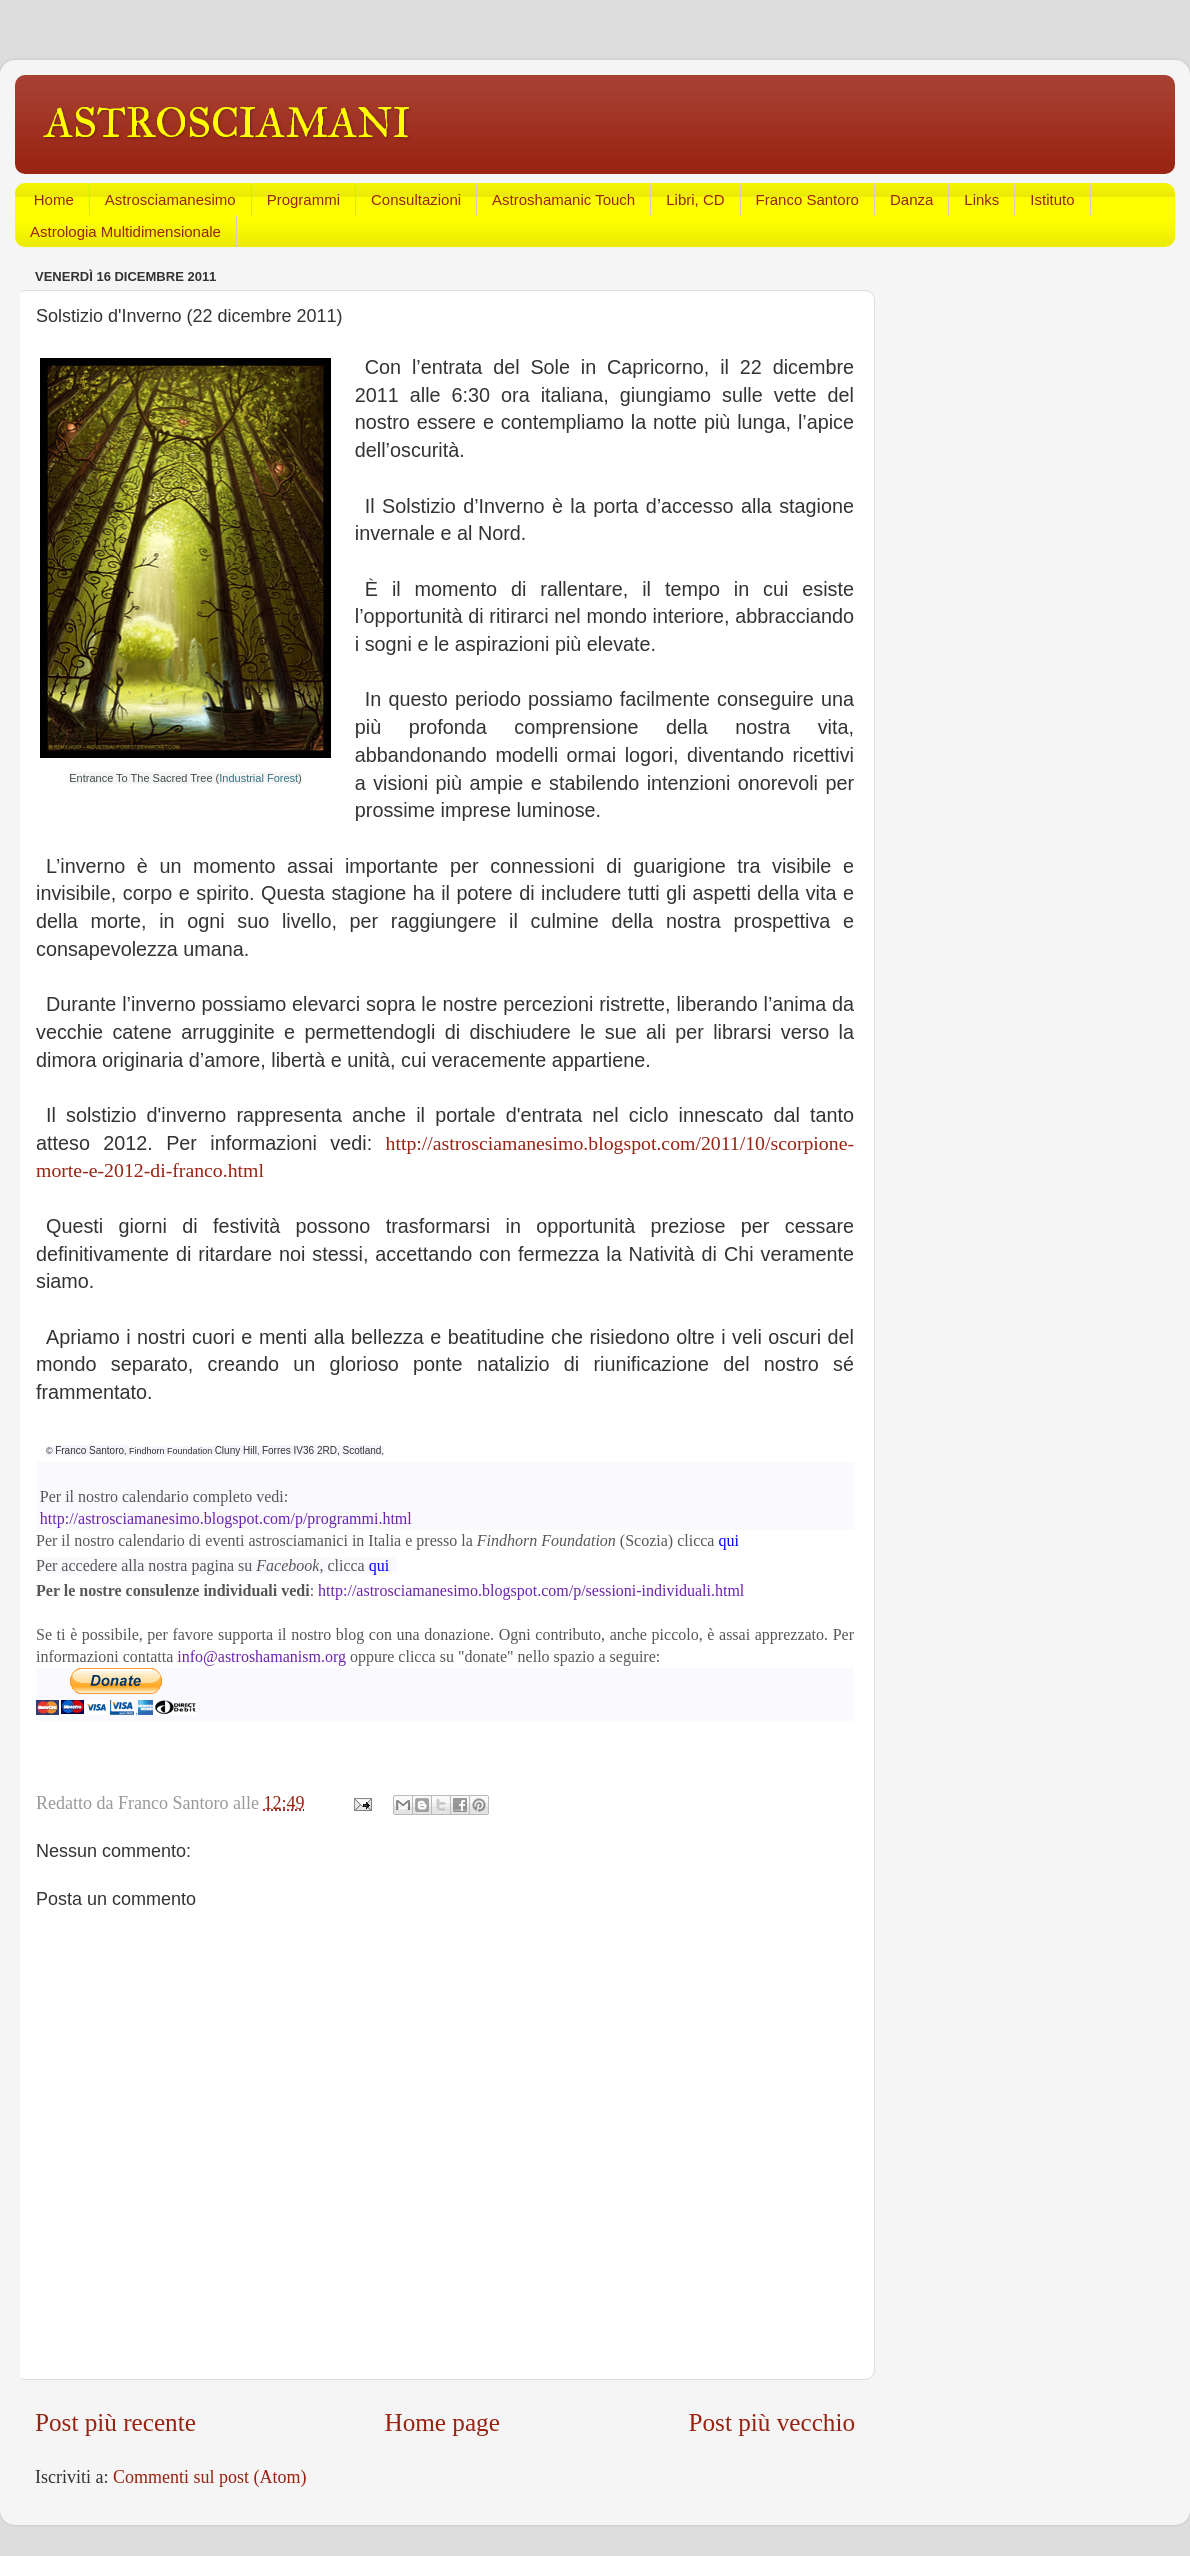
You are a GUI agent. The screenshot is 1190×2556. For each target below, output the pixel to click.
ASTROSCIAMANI (228, 123)
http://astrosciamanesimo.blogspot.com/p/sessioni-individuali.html (533, 1590)
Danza (911, 199)
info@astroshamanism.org (261, 1656)
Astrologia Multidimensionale (125, 231)
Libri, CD (695, 199)
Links (981, 199)
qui (728, 1540)
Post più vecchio (772, 2422)
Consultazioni (416, 199)
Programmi (303, 199)
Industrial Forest (258, 778)
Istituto (1052, 199)
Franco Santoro (807, 199)
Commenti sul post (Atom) (210, 2477)
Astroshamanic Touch (563, 199)
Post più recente (115, 2422)
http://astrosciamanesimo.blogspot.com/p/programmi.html (226, 1518)
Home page (441, 2422)
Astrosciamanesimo (170, 199)
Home (54, 199)
